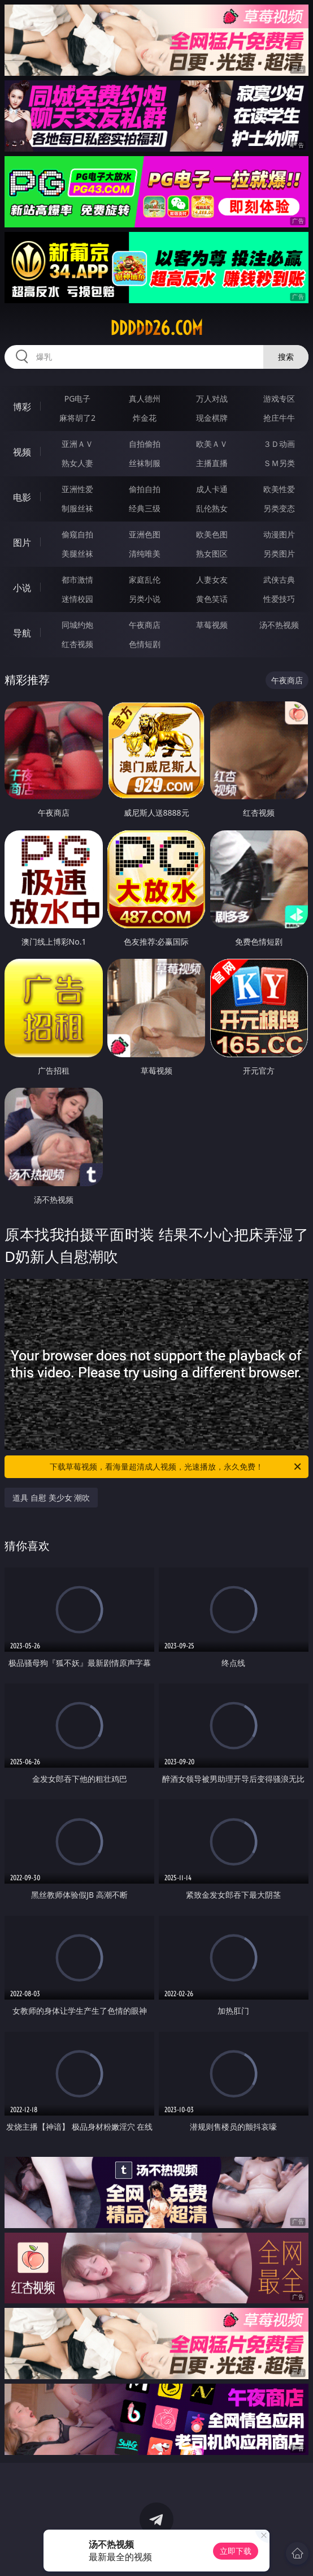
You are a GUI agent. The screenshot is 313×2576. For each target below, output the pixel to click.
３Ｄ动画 (279, 443)
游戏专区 (279, 398)
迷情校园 (77, 598)
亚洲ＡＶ (77, 443)
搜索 (286, 356)
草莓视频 (212, 624)
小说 (22, 587)
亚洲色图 (144, 534)
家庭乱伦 (144, 579)
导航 (22, 633)
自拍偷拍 (144, 443)
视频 (22, 452)
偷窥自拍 (77, 534)
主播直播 (212, 463)
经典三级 (144, 508)
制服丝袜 (77, 508)
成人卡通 (212, 489)
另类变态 (279, 508)
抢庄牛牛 (279, 417)
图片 (22, 542)
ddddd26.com (156, 328)
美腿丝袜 (77, 553)
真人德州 (144, 398)
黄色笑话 (212, 598)
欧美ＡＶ (212, 443)
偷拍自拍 (144, 489)
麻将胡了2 (77, 417)
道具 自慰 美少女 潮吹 (51, 1497)
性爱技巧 (279, 598)
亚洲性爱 (77, 489)
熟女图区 (212, 553)
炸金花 (144, 417)
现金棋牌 (212, 417)
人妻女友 (212, 579)
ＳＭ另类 (279, 463)
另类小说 (144, 598)
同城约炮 (77, 624)
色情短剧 (144, 644)
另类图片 (279, 553)
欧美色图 (212, 534)
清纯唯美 (144, 553)
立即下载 (235, 2550)
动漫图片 (279, 534)
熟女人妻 (77, 463)
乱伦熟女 (212, 508)
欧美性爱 (279, 489)
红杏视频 (77, 644)
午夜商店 (144, 624)
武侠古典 (279, 579)
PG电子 (77, 398)
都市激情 (77, 579)
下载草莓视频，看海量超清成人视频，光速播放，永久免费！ (176, 1467)
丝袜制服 (144, 463)
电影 (22, 497)
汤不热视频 (279, 624)
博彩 (22, 406)
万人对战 (212, 398)
